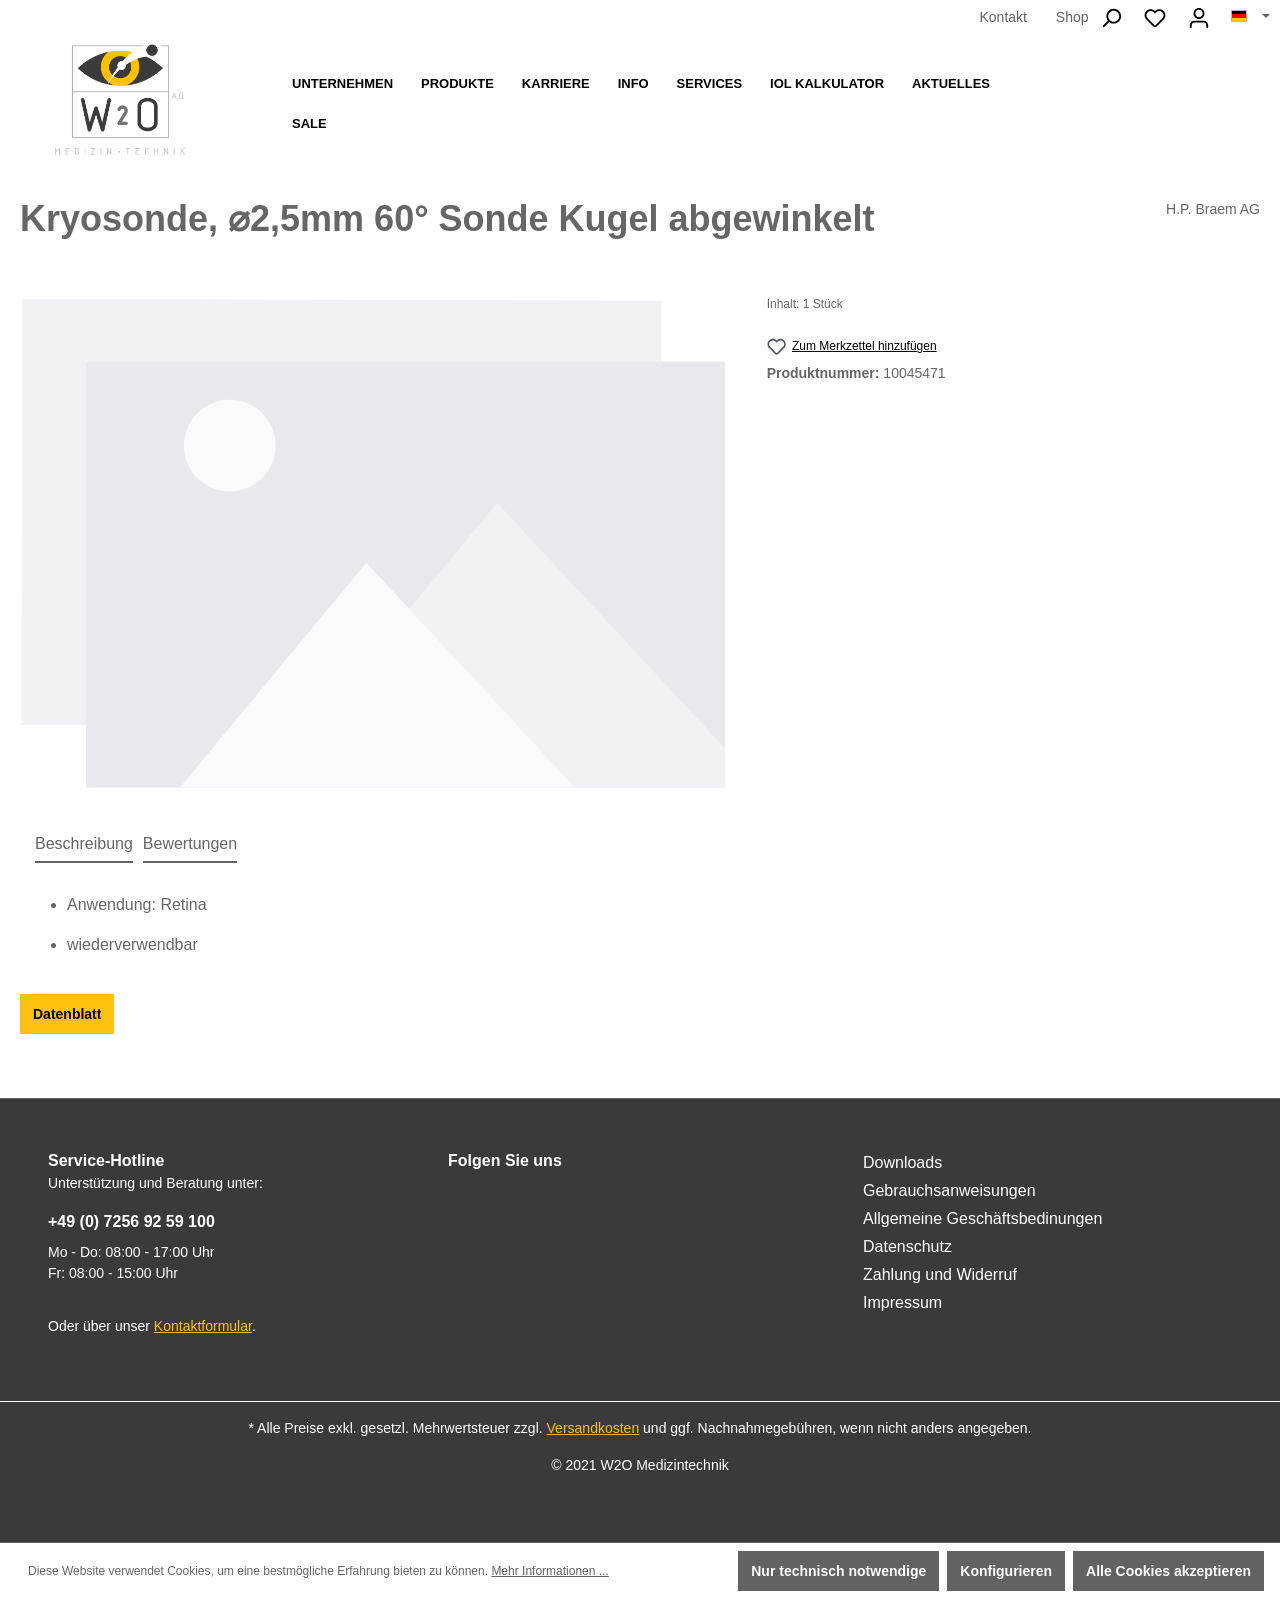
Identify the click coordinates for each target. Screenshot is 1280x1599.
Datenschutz (907, 1246)
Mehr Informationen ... (549, 1571)
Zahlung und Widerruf (940, 1274)
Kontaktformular (203, 1326)
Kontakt (1002, 17)
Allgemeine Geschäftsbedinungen (982, 1218)
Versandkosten (593, 1428)
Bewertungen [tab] (190, 843)
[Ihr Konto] (1199, 18)
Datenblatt (67, 1014)
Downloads (902, 1162)
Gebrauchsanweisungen (949, 1190)
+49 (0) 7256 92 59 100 (131, 1221)
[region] (373, 543)
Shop (1072, 17)
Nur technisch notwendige (838, 1571)
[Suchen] (1111, 18)
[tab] (84, 845)
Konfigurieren (1006, 1571)
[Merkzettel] (1155, 18)
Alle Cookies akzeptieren (1168, 1571)
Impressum (902, 1302)
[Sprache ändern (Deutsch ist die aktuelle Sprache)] (1250, 17)
